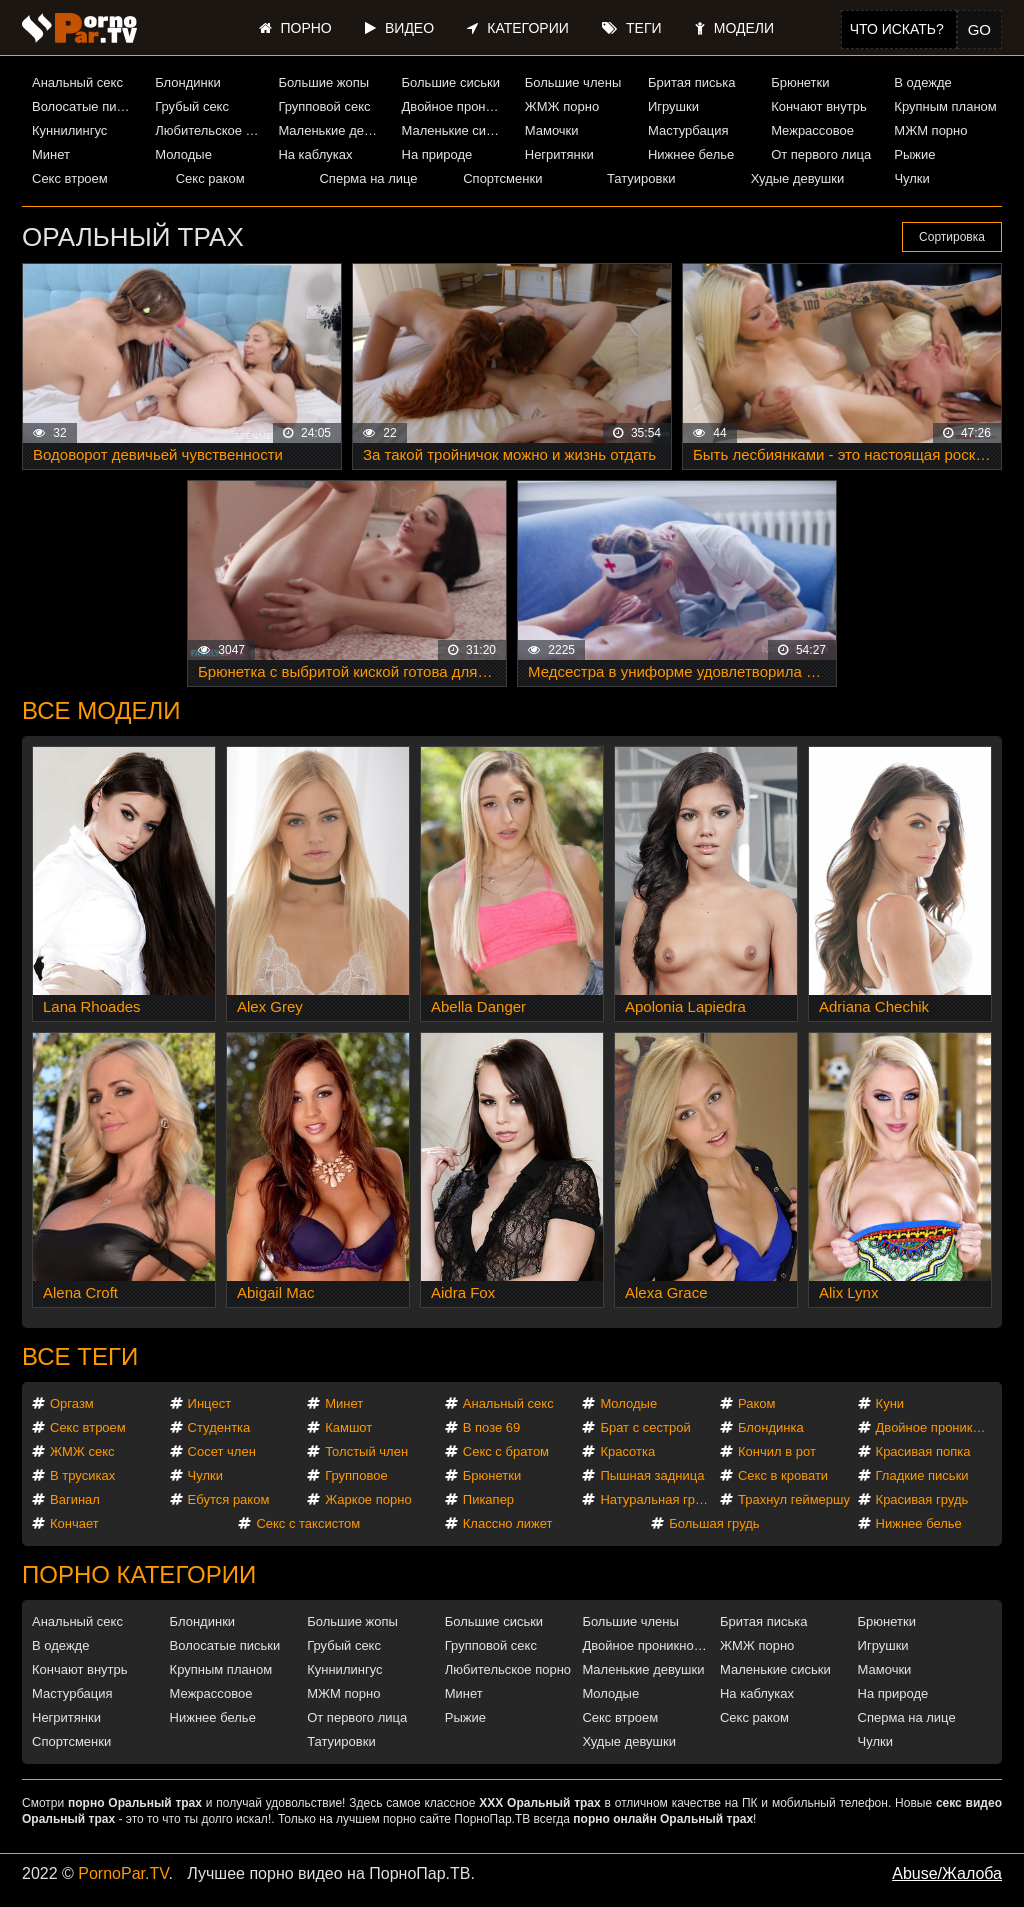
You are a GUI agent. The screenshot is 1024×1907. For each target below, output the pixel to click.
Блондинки (188, 82)
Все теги (80, 1356)
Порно (295, 28)
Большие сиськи (451, 82)
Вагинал (75, 1499)
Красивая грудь (922, 1499)
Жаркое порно (368, 1499)
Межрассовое (812, 130)
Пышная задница (652, 1475)
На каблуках (315, 154)
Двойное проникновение (456, 106)
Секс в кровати (783, 1475)
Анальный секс (77, 82)
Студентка (219, 1427)
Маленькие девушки (332, 130)
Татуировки (641, 178)
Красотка (627, 1451)
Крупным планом (945, 106)
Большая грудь (714, 1523)
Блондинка (771, 1427)
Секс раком (210, 178)
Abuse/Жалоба (947, 1873)
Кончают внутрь (819, 106)
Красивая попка (923, 1451)
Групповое (356, 1475)
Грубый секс (192, 106)
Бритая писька (692, 82)
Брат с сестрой (645, 1427)
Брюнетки (800, 82)
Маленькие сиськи (456, 130)
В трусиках (82, 1475)
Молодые (183, 154)
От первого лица (821, 154)
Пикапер (488, 1499)
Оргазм (72, 1403)
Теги (631, 28)
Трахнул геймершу (794, 1499)
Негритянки (559, 154)
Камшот (348, 1427)
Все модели (101, 710)
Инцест (210, 1403)
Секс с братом (506, 1451)
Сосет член (222, 1451)
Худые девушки (798, 178)
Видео (399, 28)
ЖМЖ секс (82, 1451)
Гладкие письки (922, 1475)
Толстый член (366, 1451)
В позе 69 (492, 1427)
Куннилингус (69, 130)
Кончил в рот (777, 1451)
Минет (51, 154)
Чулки (911, 178)
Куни (890, 1403)
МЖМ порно (930, 130)
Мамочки (552, 130)
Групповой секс (324, 106)
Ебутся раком (229, 1499)
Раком (756, 1403)
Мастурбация (688, 130)
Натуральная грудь (657, 1499)
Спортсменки (502, 178)
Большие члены (573, 82)
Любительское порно (209, 130)
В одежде (922, 82)
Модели (734, 28)
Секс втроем (70, 178)
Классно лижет (508, 1523)
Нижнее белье (691, 154)
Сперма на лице (368, 178)
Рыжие (914, 154)
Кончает (74, 1523)
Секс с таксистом (308, 1523)
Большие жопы (323, 82)
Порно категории (139, 1574)
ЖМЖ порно (562, 106)
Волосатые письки (86, 106)
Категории (517, 28)
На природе (437, 154)
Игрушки (673, 106)
